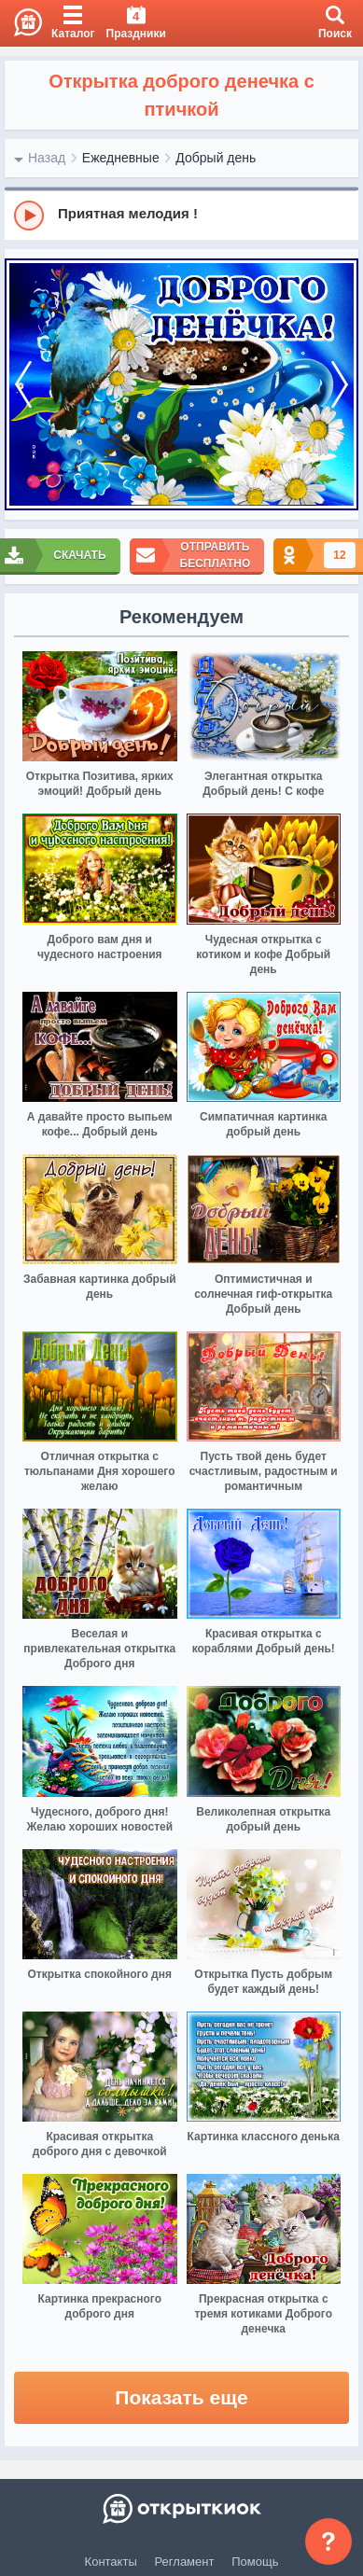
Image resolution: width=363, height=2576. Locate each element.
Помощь (254, 2562)
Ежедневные (121, 157)
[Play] (29, 215)
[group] (181, 214)
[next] (340, 384)
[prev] (23, 384)
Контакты (111, 2562)
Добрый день (215, 157)
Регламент (185, 2562)
